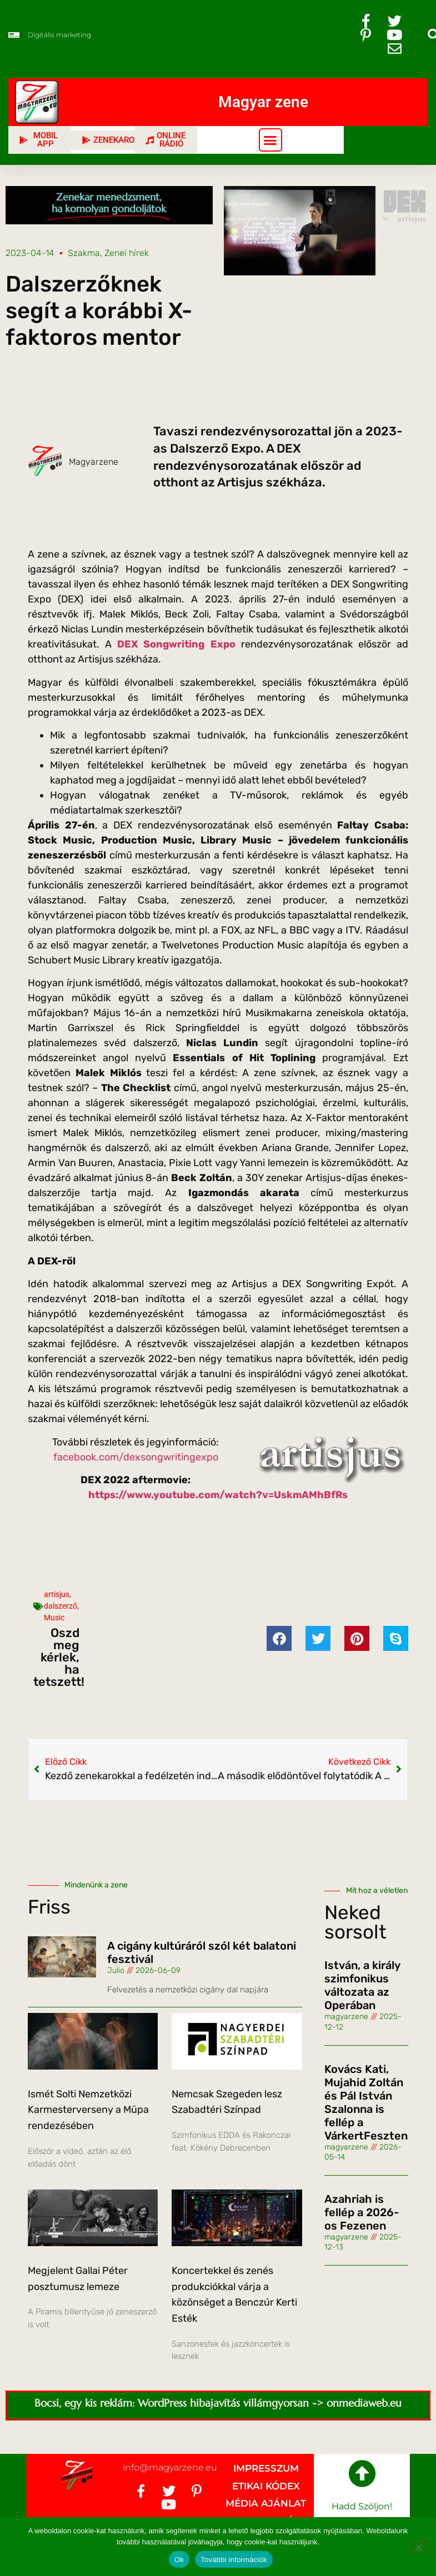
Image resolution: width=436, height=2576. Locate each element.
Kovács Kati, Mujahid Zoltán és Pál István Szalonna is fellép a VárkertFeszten (366, 2102)
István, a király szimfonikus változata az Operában (362, 1985)
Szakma (84, 253)
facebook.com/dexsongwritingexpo (135, 1457)
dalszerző (60, 1605)
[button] (270, 140)
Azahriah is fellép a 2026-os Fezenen (361, 2212)
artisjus (56, 1594)
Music (54, 1617)
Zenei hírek (126, 253)
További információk (234, 2559)
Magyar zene (263, 102)
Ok (179, 2559)
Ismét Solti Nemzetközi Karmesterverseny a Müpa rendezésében (88, 2110)
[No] (418, 2546)
